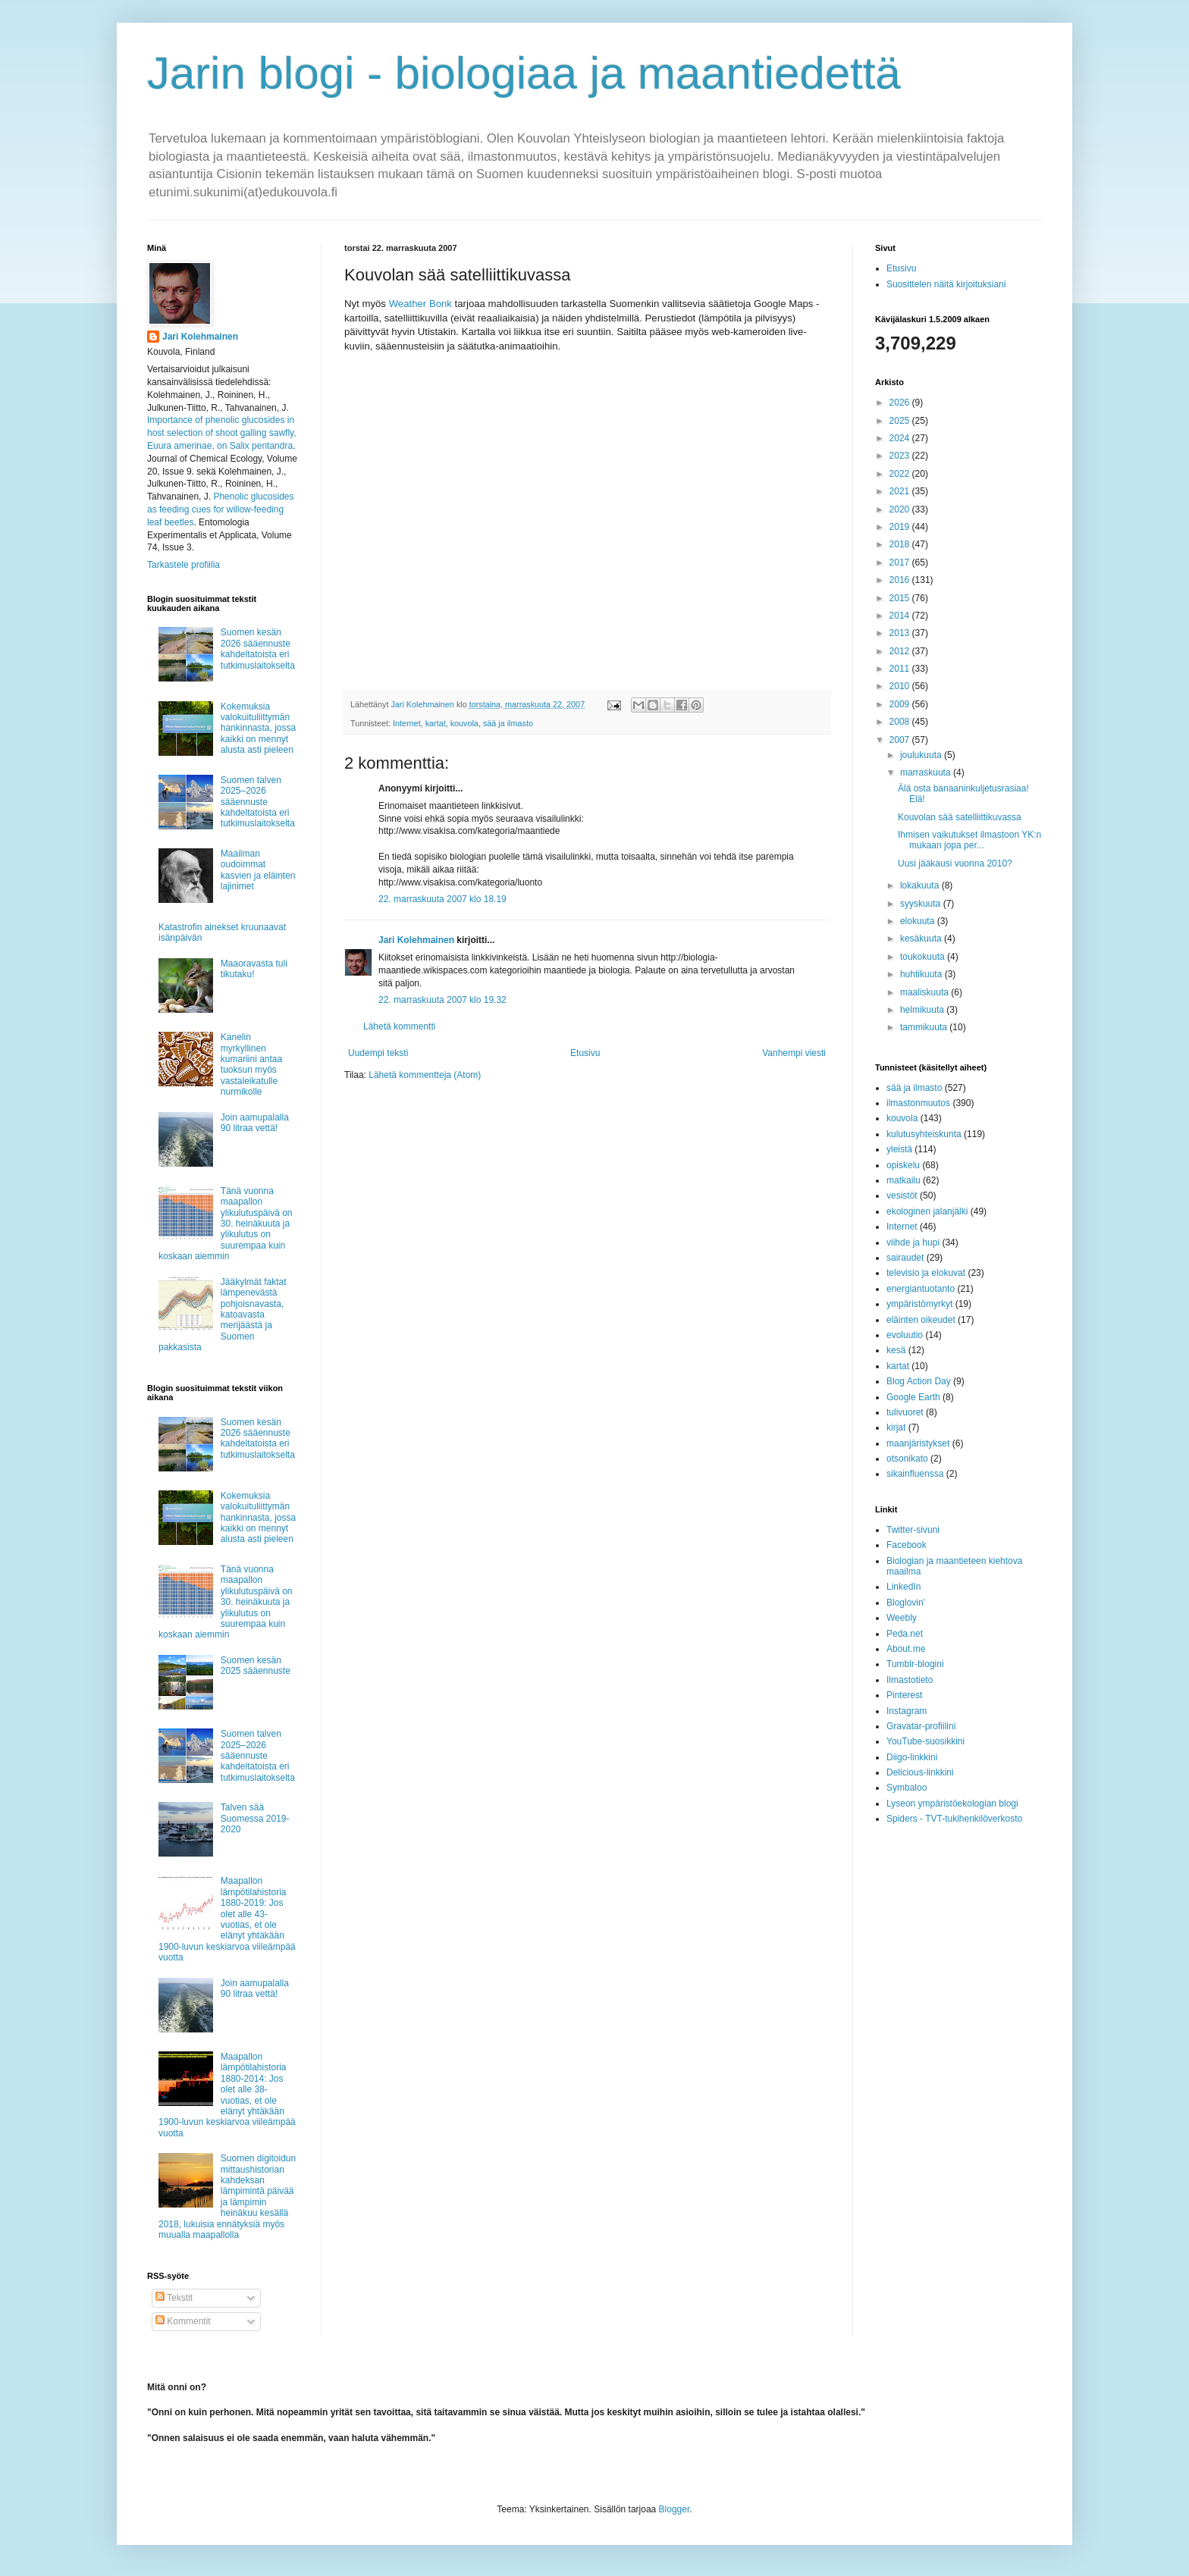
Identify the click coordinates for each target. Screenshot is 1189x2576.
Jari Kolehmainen (416, 940)
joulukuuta (922, 755)
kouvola (464, 723)
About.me (905, 1649)
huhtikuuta (922, 974)
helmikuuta (923, 1009)
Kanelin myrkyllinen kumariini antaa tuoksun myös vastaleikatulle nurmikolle (251, 1064)
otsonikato (907, 1458)
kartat (435, 723)
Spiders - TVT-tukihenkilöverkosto (954, 1818)
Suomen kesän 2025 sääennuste (255, 1665)
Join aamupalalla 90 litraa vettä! (255, 1122)
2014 (900, 615)
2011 (900, 668)
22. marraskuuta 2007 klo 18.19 (442, 899)
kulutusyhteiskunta (924, 1134)
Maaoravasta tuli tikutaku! (254, 968)
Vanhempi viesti (794, 1053)
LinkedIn (903, 1586)
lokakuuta (921, 885)
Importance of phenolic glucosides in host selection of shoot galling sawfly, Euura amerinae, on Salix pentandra (221, 433)
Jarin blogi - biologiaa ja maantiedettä (524, 73)
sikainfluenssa (914, 1473)
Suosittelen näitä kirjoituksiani (945, 284)
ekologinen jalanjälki (927, 1211)
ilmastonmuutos (918, 1103)
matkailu (903, 1180)
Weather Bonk (420, 303)
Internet (407, 723)
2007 (900, 740)
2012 (900, 651)
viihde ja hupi (913, 1242)
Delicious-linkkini (920, 1772)
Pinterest (904, 1695)
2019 (900, 527)
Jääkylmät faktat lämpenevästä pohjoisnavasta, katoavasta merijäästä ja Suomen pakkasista (222, 1314)
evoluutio (904, 1335)
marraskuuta (926, 772)
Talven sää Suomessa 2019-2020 (255, 1818)
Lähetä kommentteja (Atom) (425, 1075)
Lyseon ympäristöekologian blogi (952, 1803)
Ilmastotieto (909, 1680)
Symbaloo (906, 1787)
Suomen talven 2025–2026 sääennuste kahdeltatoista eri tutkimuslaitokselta (258, 802)
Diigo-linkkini (911, 1757)
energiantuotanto (920, 1288)
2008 (900, 721)
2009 (900, 704)
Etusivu (585, 1053)
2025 (900, 420)
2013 (900, 633)
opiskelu (903, 1165)
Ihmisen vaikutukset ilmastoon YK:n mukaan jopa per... (969, 840)
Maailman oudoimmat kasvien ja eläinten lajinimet (258, 870)
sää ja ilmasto (508, 723)
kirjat (895, 1427)
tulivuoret (905, 1412)
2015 (900, 598)
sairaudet (905, 1257)
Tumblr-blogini (915, 1664)
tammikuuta (924, 1027)
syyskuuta (921, 903)
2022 (900, 474)
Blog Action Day (918, 1381)
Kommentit (183, 2321)
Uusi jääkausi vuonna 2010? (955, 863)
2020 (900, 509)
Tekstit (174, 2297)
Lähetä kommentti (399, 1026)
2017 (900, 562)
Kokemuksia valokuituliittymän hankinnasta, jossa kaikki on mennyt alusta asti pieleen (258, 728)
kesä (895, 1350)
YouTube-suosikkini (925, 1741)
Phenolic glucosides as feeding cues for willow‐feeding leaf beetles (220, 509)
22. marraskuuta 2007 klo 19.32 (442, 1000)
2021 (900, 491)
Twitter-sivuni (913, 1530)
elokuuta (918, 921)
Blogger (674, 2509)
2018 (900, 544)
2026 (900, 402)
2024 (900, 438)
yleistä (899, 1149)
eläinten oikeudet (920, 1320)
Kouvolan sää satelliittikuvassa (959, 817)
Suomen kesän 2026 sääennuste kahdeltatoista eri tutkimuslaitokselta (258, 648)
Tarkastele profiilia (183, 564)
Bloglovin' (905, 1602)
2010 (900, 686)
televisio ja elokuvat (925, 1273)
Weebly (901, 1617)
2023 (900, 455)
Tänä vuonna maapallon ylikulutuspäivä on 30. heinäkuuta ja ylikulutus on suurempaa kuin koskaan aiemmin (225, 1223)
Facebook (906, 1545)
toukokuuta (923, 956)
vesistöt (902, 1195)
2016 (900, 580)
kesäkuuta (922, 938)
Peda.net (904, 1633)
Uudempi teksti (378, 1053)
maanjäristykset (917, 1443)
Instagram (906, 1711)
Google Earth (913, 1397)
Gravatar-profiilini (920, 1726)
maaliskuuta (925, 992)
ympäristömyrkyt (919, 1304)
